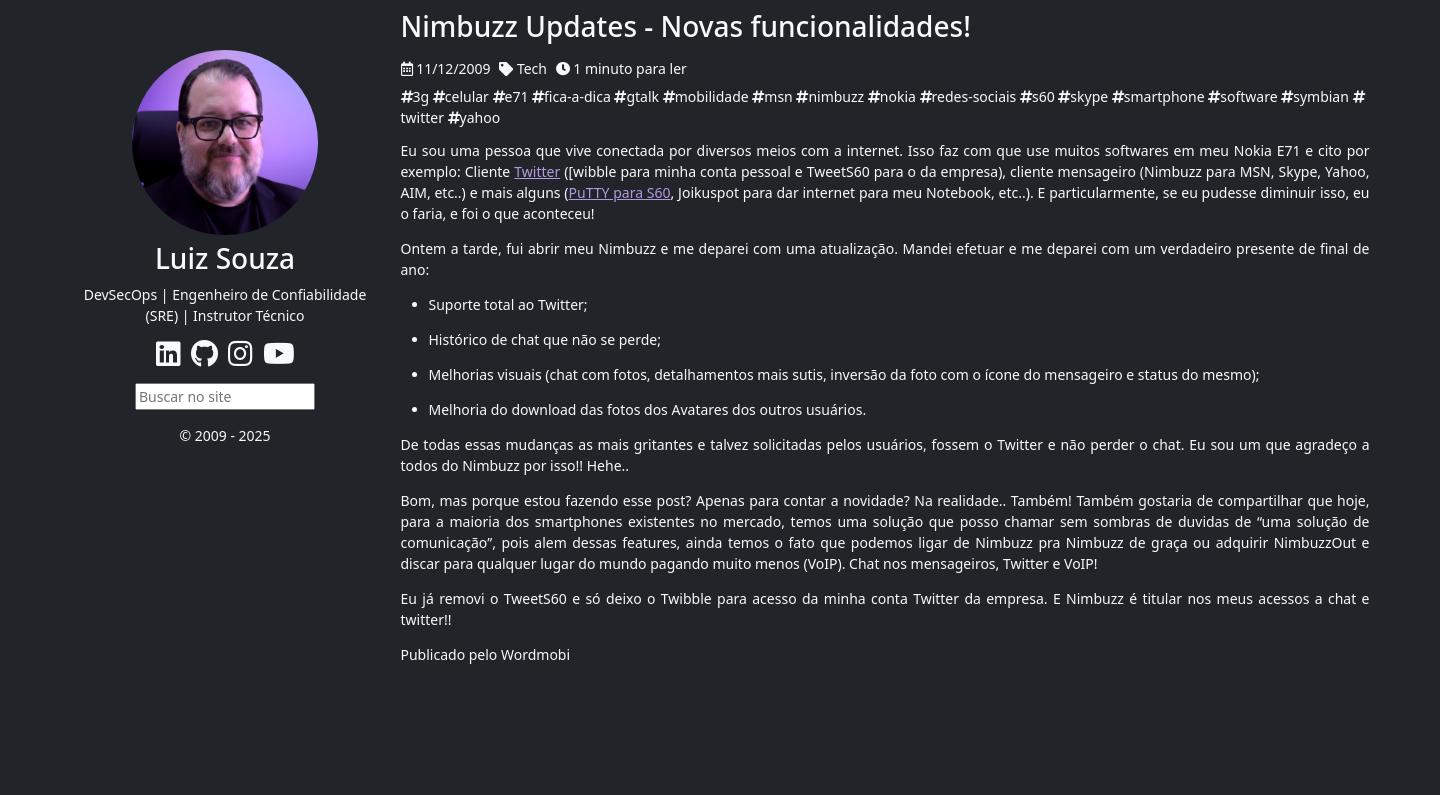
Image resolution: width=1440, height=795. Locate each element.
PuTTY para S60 (620, 192)
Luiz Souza (225, 258)
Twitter (537, 171)
